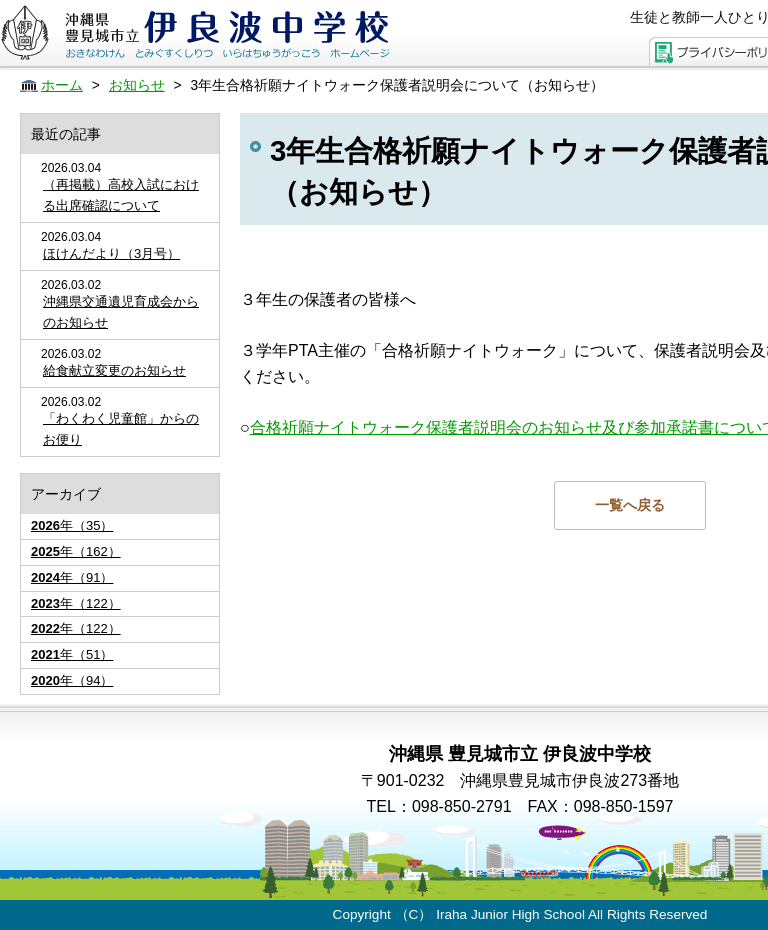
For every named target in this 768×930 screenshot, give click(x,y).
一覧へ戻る (630, 505)
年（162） (76, 551)
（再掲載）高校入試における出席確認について (121, 195)
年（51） (72, 654)
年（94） (72, 680)
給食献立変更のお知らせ (114, 370)
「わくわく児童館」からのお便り (121, 429)
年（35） (72, 525)
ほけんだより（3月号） (111, 253)
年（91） (72, 577)
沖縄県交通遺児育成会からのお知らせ (121, 312)
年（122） (76, 603)
